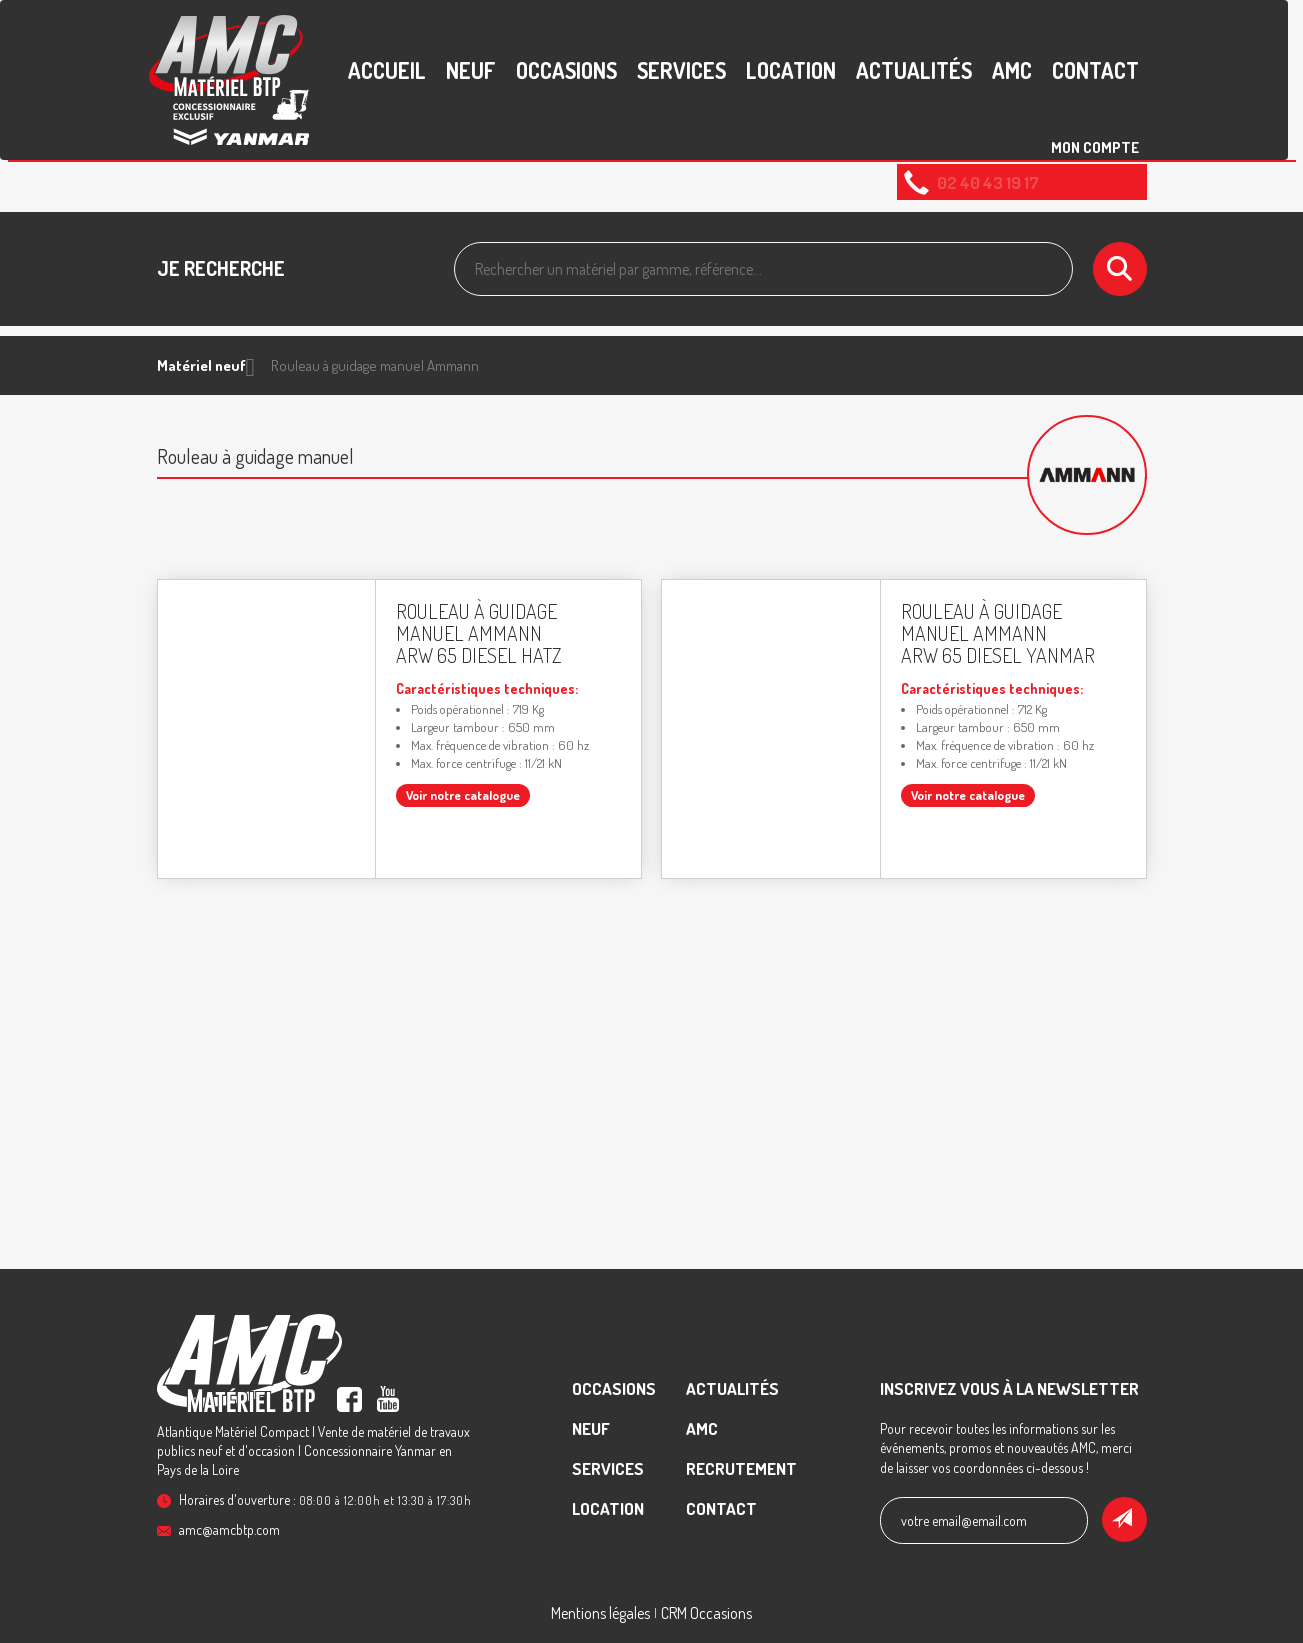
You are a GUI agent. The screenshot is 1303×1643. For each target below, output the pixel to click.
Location (791, 70)
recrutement (741, 1468)
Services (681, 70)
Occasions (566, 70)
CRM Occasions (706, 1613)
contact (1095, 70)
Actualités (914, 70)
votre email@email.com (964, 1520)
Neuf (471, 70)
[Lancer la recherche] (1120, 269)
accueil (387, 70)
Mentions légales (600, 1613)
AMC (1012, 70)
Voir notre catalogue (463, 795)
